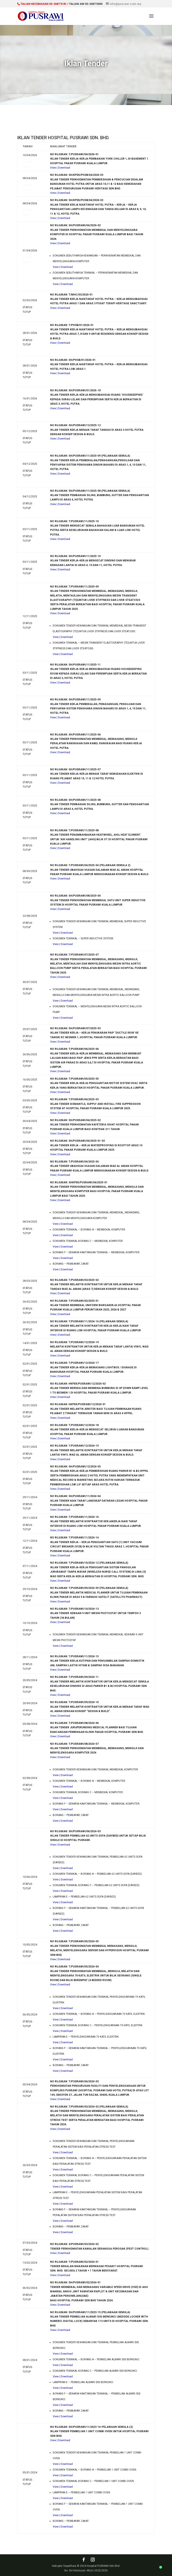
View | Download (60, 167)
